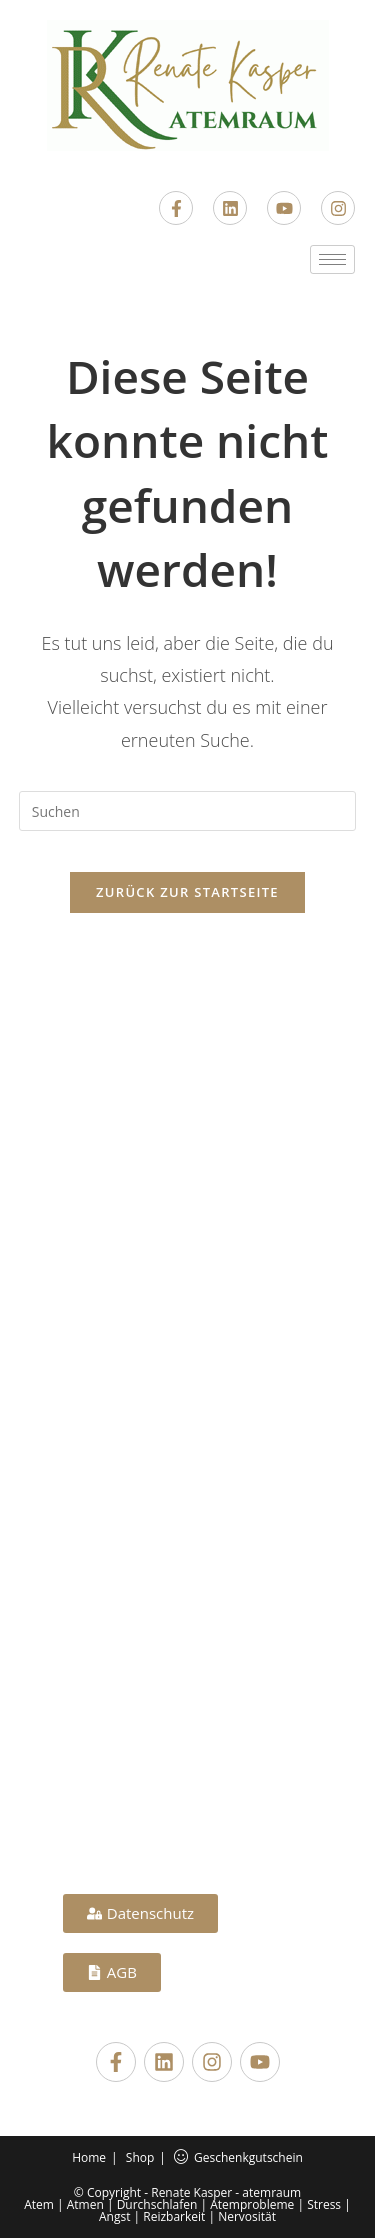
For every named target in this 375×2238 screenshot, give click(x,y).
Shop (140, 2157)
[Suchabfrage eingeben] (188, 811)
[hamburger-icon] (332, 259)
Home (89, 2157)
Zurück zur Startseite (187, 892)
